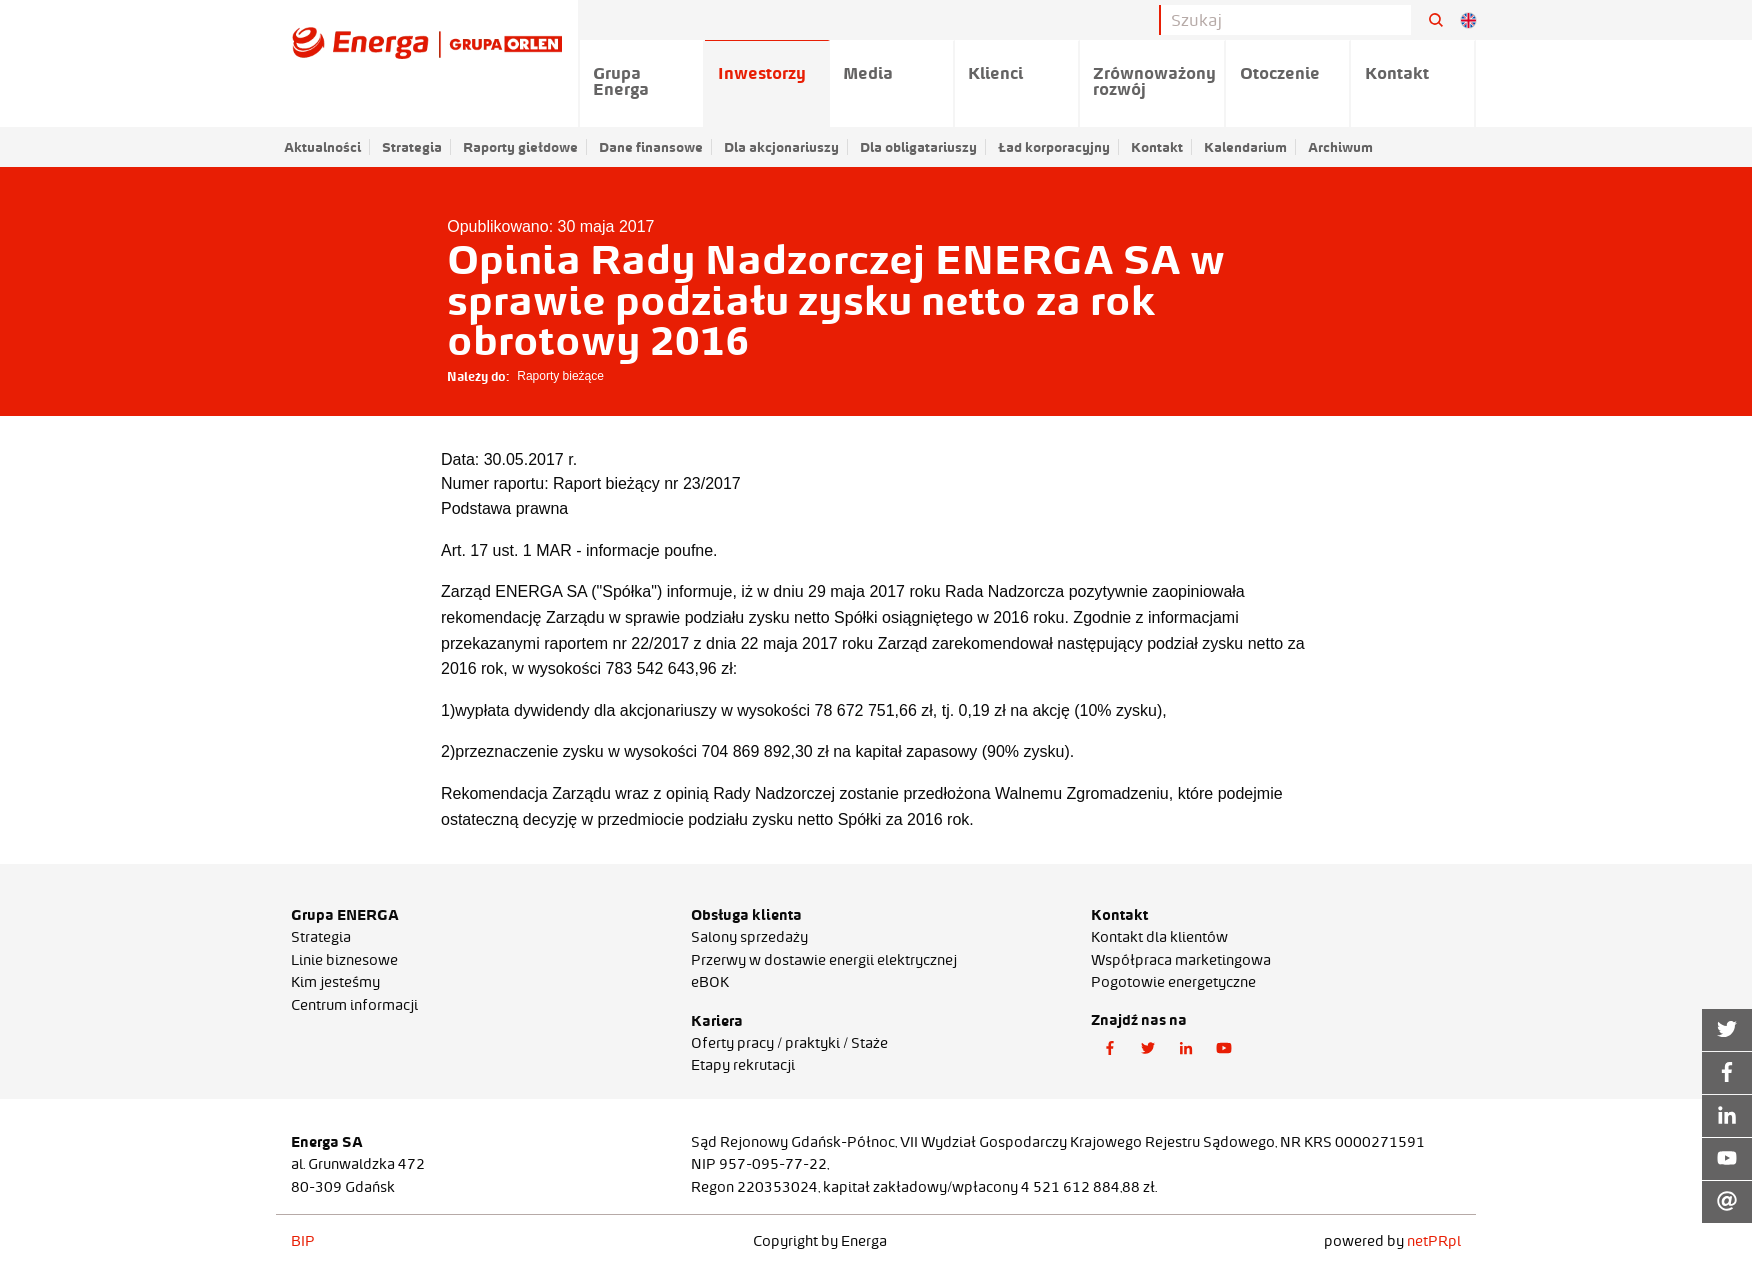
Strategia (412, 147)
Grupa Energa (621, 81)
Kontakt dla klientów (1159, 937)
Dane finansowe (651, 147)
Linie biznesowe (344, 960)
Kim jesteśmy (335, 982)
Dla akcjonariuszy (781, 147)
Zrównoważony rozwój (1154, 81)
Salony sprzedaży (749, 937)
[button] (1110, 1049)
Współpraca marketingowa (1181, 960)
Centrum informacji (354, 1005)
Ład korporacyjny (1054, 147)
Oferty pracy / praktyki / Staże (789, 1043)
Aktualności (322, 147)
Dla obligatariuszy (918, 147)
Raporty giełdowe (520, 147)
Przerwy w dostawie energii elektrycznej (824, 960)
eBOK (710, 982)
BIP (303, 1241)
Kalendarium (1245, 147)
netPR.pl (1434, 1241)
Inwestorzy (762, 73)
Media (868, 73)
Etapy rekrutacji (743, 1065)
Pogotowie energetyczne (1173, 982)
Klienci (995, 73)
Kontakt (1157, 147)
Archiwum (1340, 147)
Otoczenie (1280, 73)
